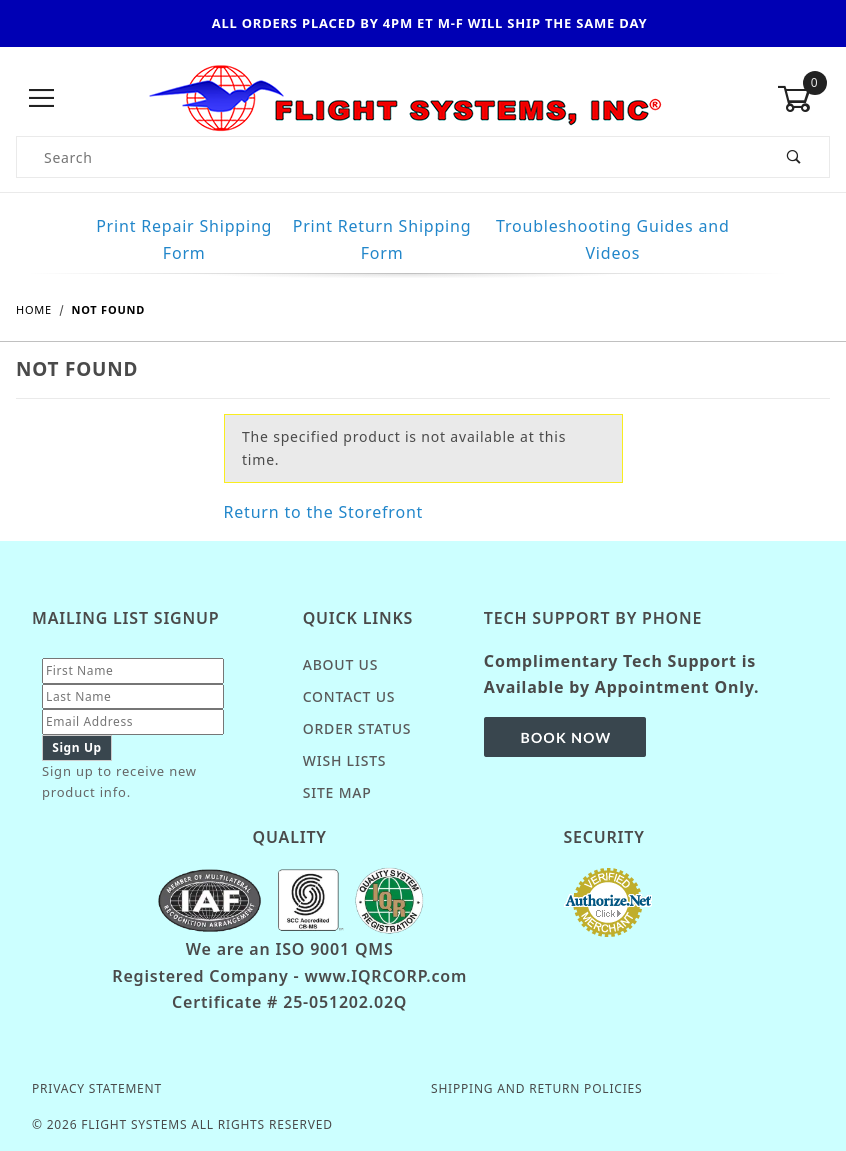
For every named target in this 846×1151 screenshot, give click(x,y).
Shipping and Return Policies (536, 1088)
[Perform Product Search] (794, 157)
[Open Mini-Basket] (803, 99)
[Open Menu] (42, 98)
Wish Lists (345, 760)
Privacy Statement (97, 1088)
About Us (341, 664)
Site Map (337, 792)
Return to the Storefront (324, 512)
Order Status (357, 728)
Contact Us (349, 696)
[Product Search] (388, 157)
